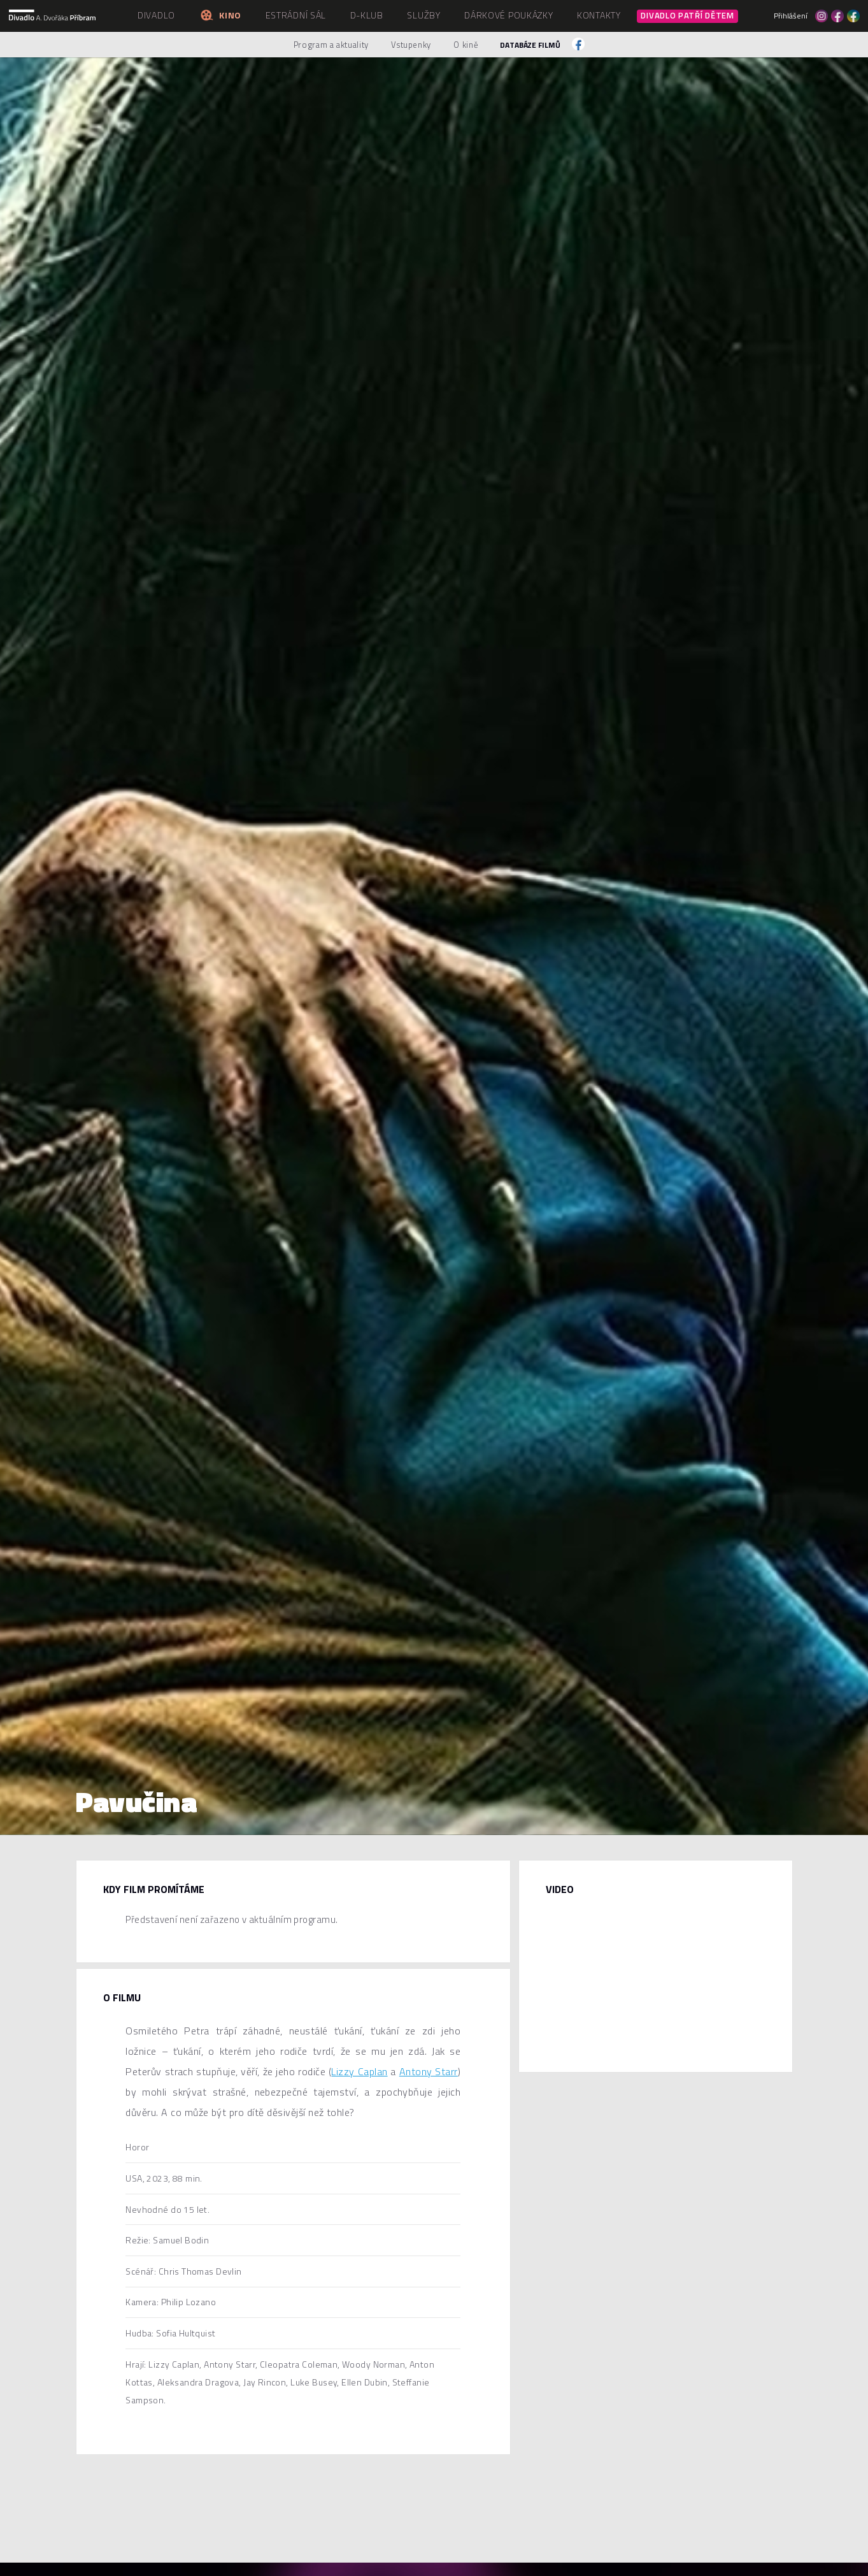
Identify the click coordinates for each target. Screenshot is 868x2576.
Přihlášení (791, 16)
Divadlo (156, 15)
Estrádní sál (296, 15)
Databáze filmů (530, 45)
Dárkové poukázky (508, 15)
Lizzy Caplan (359, 2071)
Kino (220, 15)
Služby (423, 15)
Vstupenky (411, 44)
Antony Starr (428, 2071)
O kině (465, 44)
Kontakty (599, 15)
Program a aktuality (331, 44)
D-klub (366, 15)
